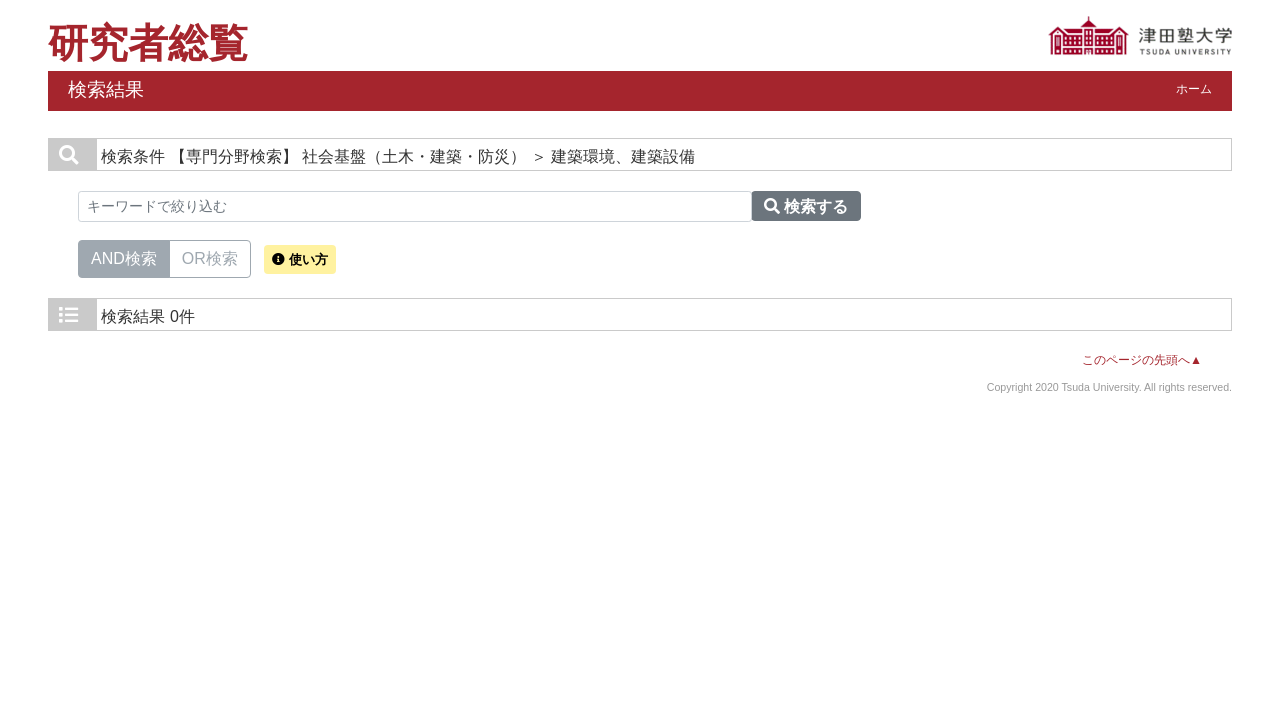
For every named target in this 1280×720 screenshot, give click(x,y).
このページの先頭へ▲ (1142, 360)
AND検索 (124, 257)
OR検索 (210, 257)
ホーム (1194, 89)
